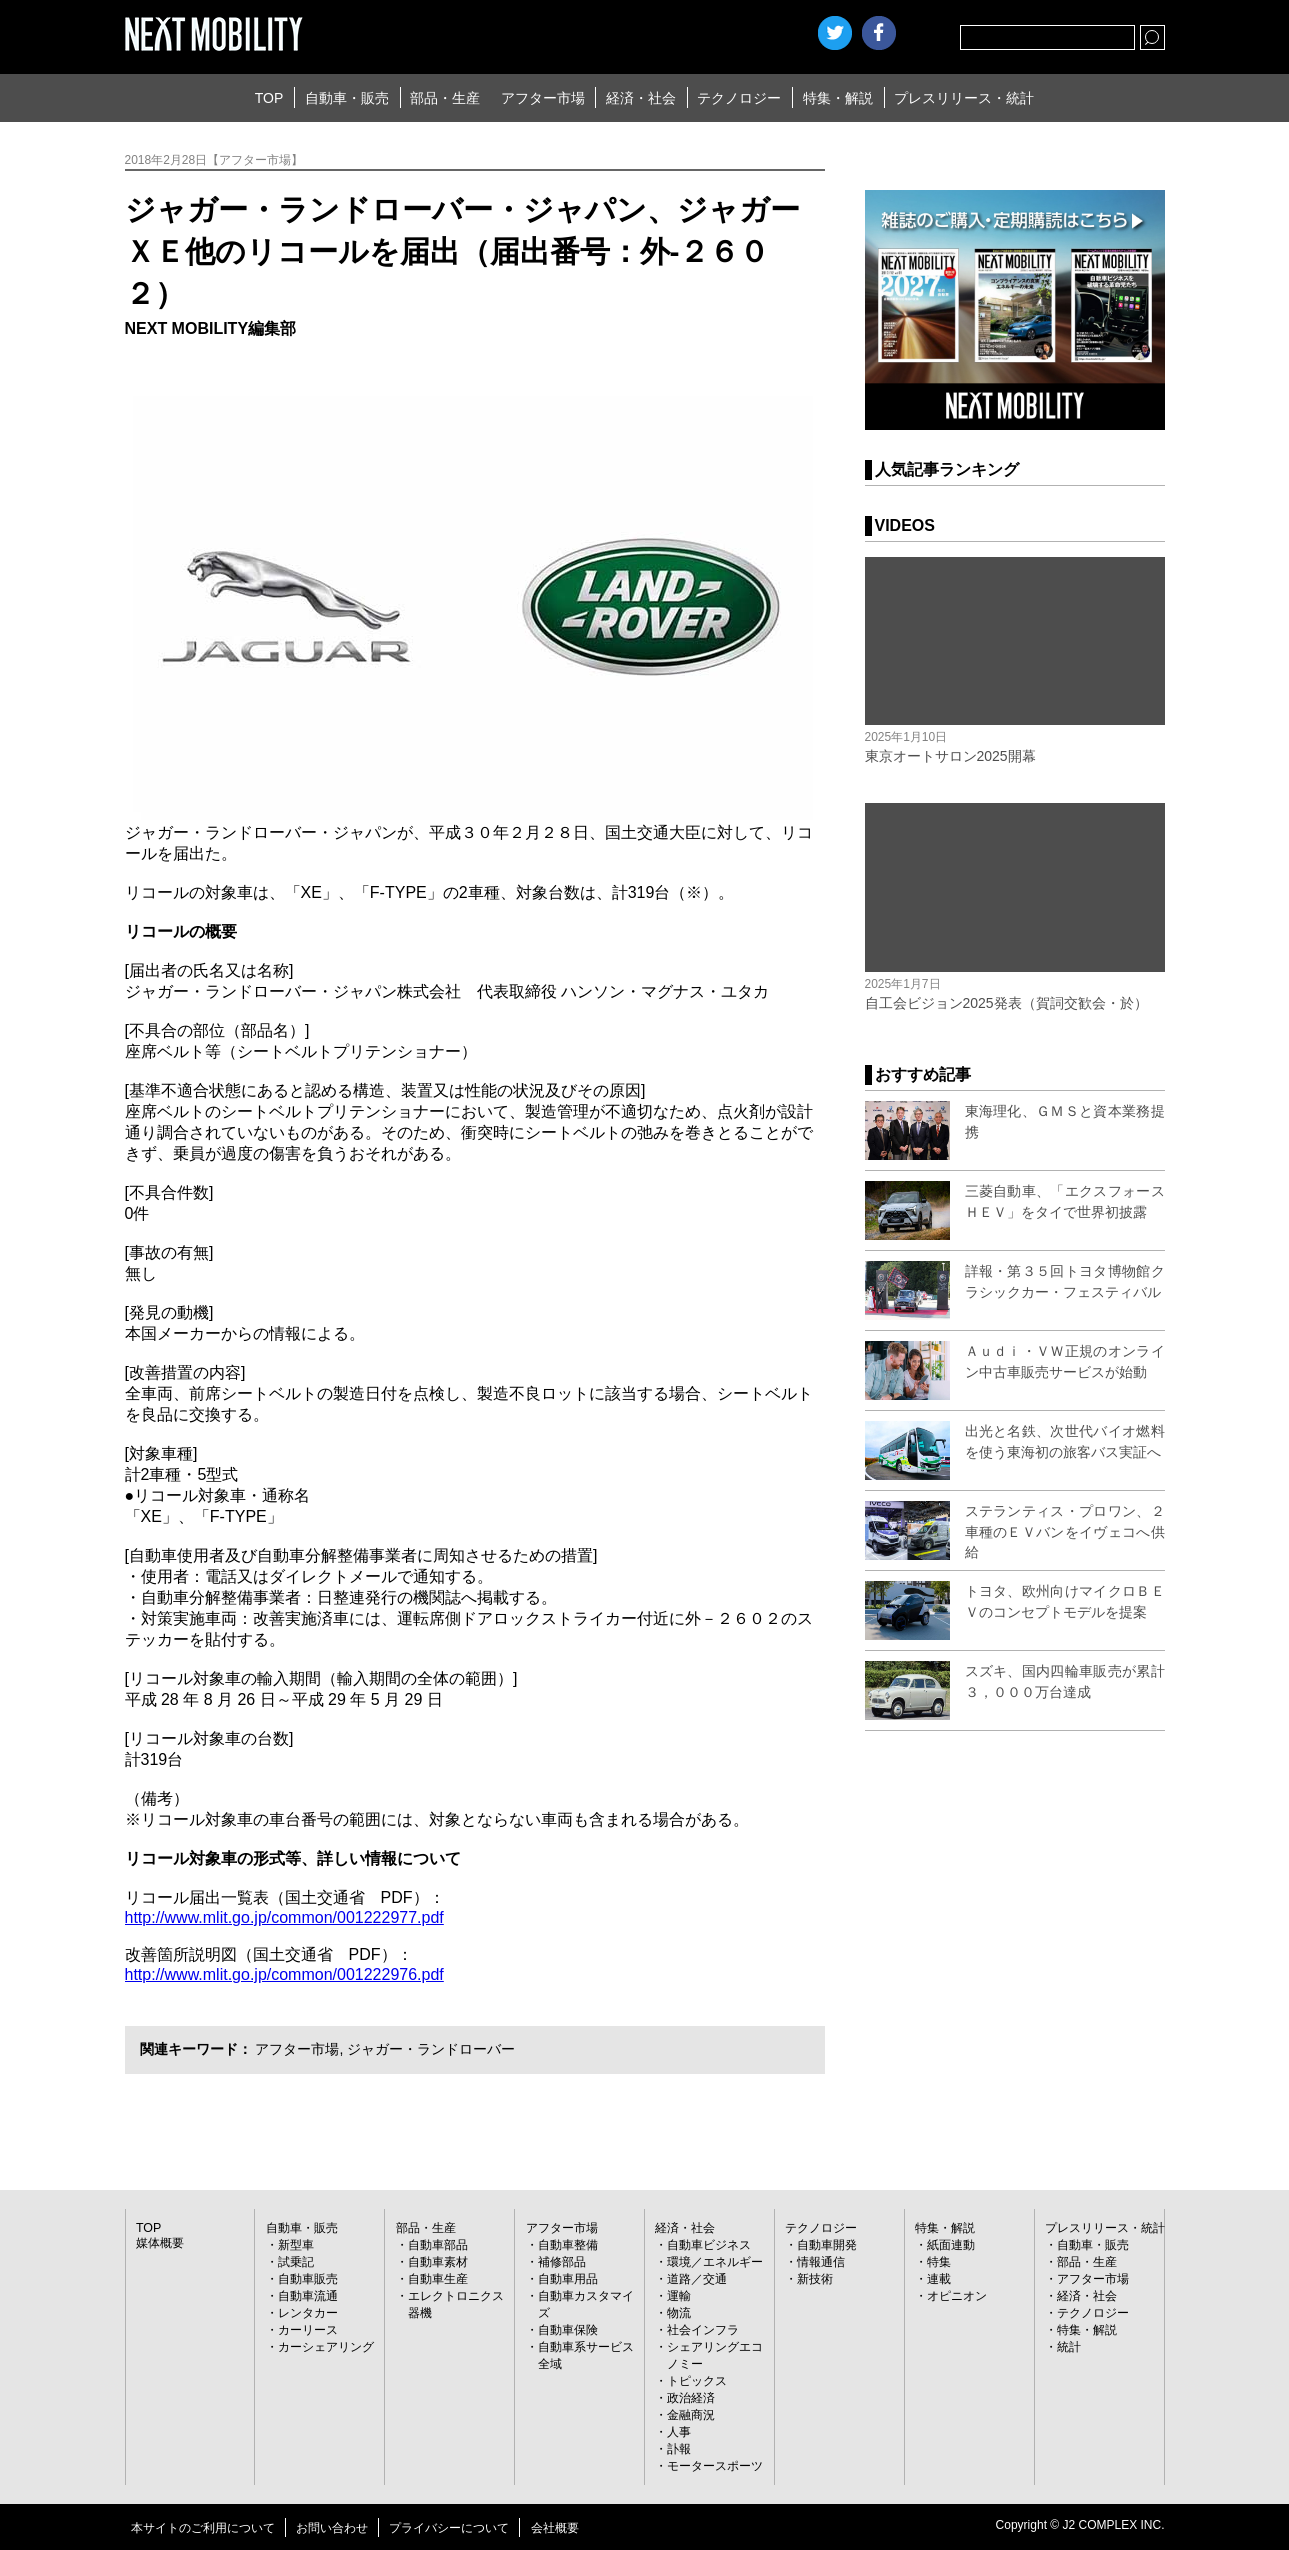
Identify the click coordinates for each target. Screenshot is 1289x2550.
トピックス (697, 2381)
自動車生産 (438, 2279)
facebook (879, 33)
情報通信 (821, 2262)
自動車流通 (308, 2296)
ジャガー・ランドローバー (431, 2049)
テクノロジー (739, 98)
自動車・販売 (347, 98)
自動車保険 (568, 2330)
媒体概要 (160, 2243)
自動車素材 (438, 2262)
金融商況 (691, 2415)
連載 (939, 2279)
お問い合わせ (332, 2528)
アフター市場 (543, 98)
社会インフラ (703, 2330)
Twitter (835, 33)
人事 (679, 2432)
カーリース (308, 2330)
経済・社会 (641, 98)
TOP (269, 98)
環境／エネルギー (715, 2262)
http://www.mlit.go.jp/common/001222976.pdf (284, 1974)
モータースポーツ (715, 2466)
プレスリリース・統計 (964, 98)
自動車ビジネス (709, 2245)
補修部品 (562, 2262)
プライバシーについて (449, 2528)
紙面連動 (951, 2245)
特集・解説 (838, 98)
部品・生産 (445, 98)
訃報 (679, 2449)
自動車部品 (438, 2245)
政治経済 (691, 2398)
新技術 (815, 2279)
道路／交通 (697, 2279)
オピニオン (957, 2296)
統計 (1069, 2347)
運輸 (679, 2296)
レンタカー (308, 2313)
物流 (679, 2313)
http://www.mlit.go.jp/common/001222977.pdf (284, 1917)
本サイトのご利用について (203, 2528)
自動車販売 (308, 2279)
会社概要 (555, 2528)
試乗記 (296, 2262)
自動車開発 (827, 2245)
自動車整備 (568, 2245)
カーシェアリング (326, 2347)
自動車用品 (568, 2279)
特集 (939, 2262)
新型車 (296, 2245)
